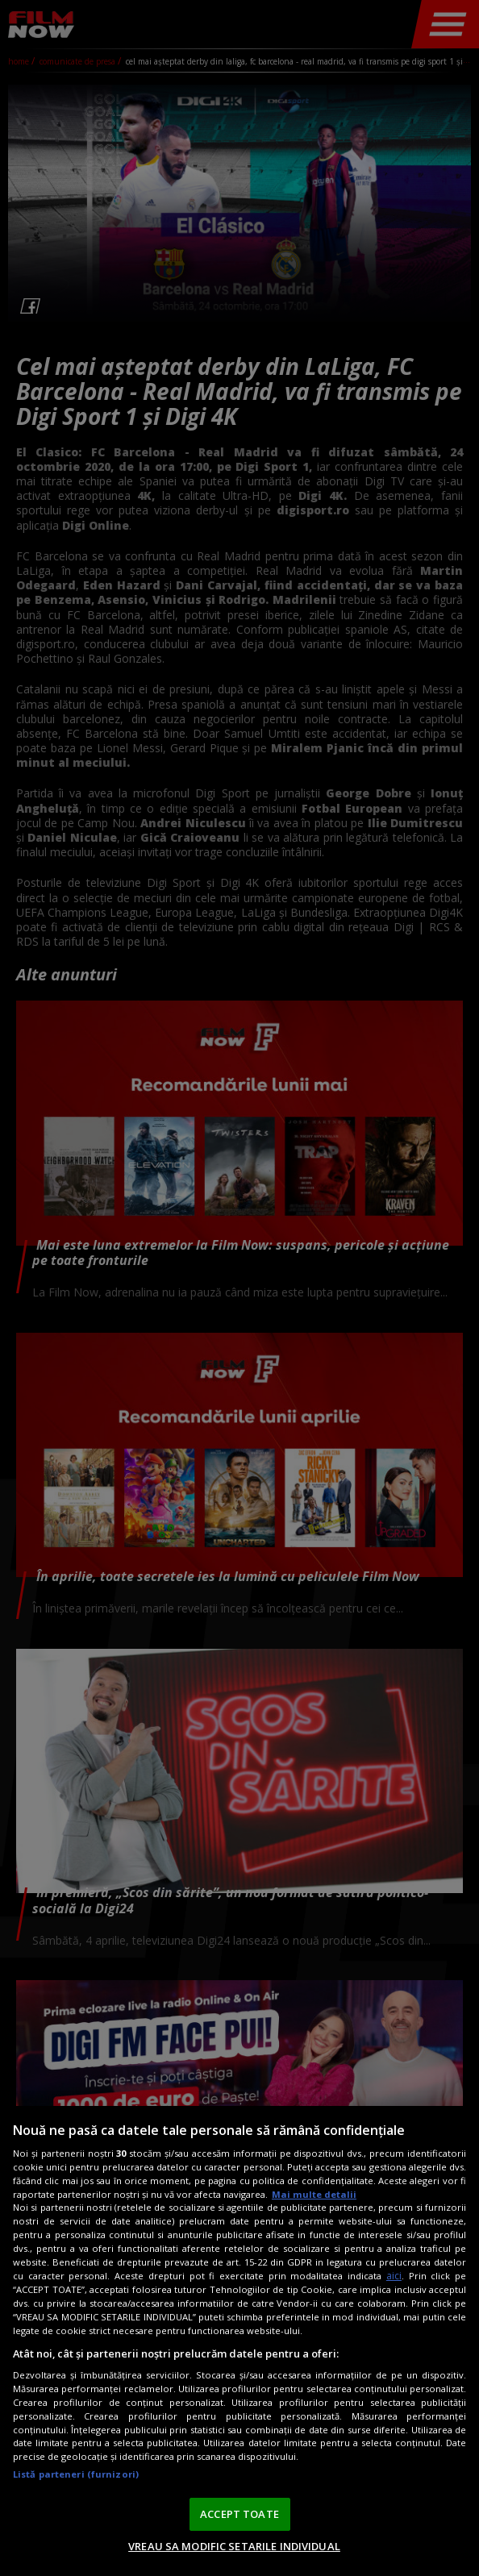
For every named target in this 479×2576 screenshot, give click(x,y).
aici (394, 2276)
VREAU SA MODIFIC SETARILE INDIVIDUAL (234, 2546)
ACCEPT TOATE (239, 2514)
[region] (239, 2341)
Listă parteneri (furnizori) (76, 2474)
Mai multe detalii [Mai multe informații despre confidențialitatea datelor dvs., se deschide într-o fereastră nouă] (314, 2194)
